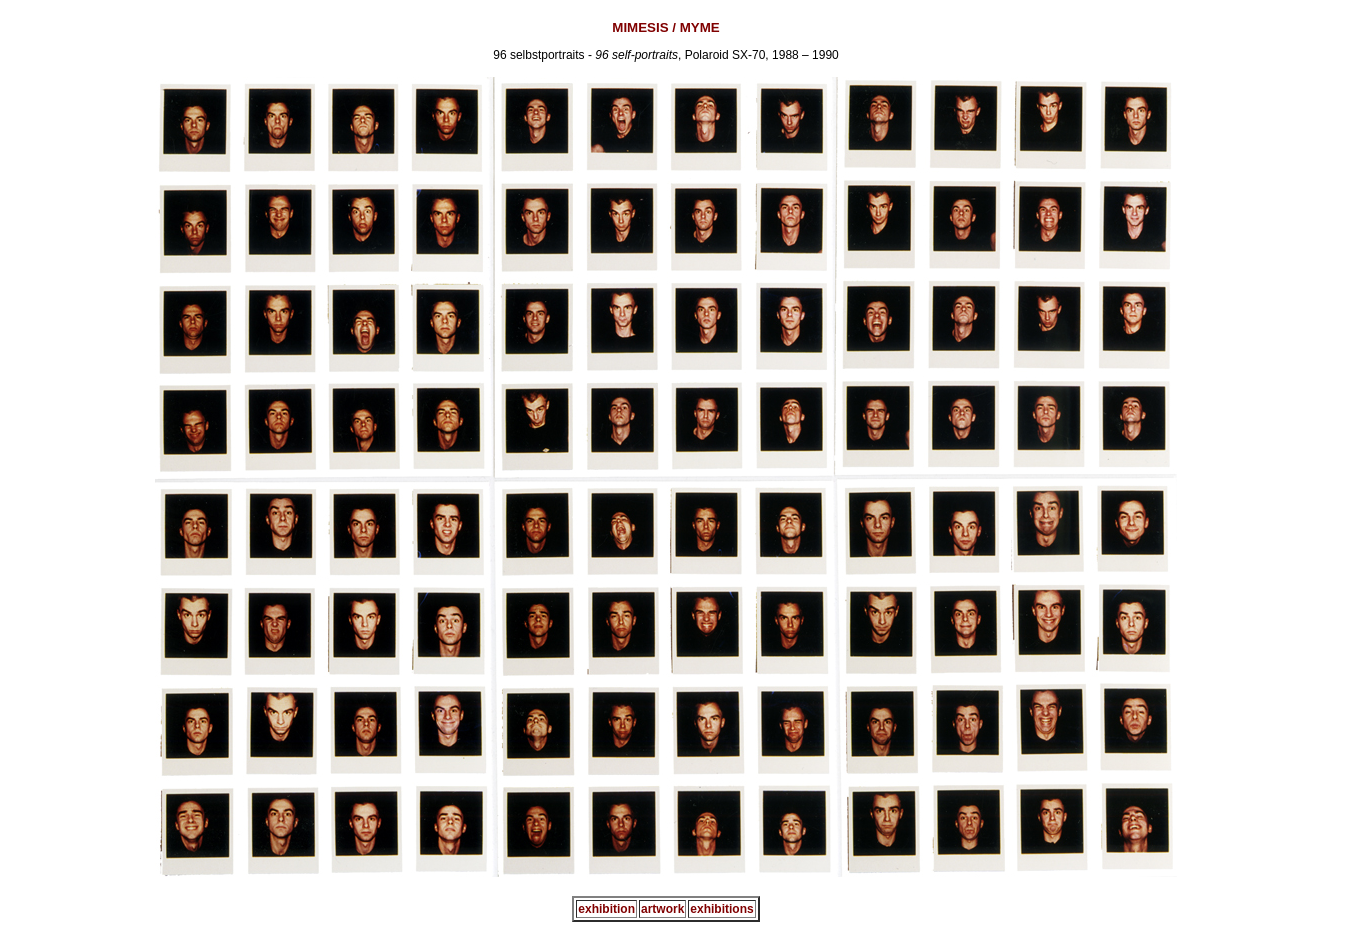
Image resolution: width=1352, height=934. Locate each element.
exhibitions (721, 909)
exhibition (606, 909)
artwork (662, 909)
